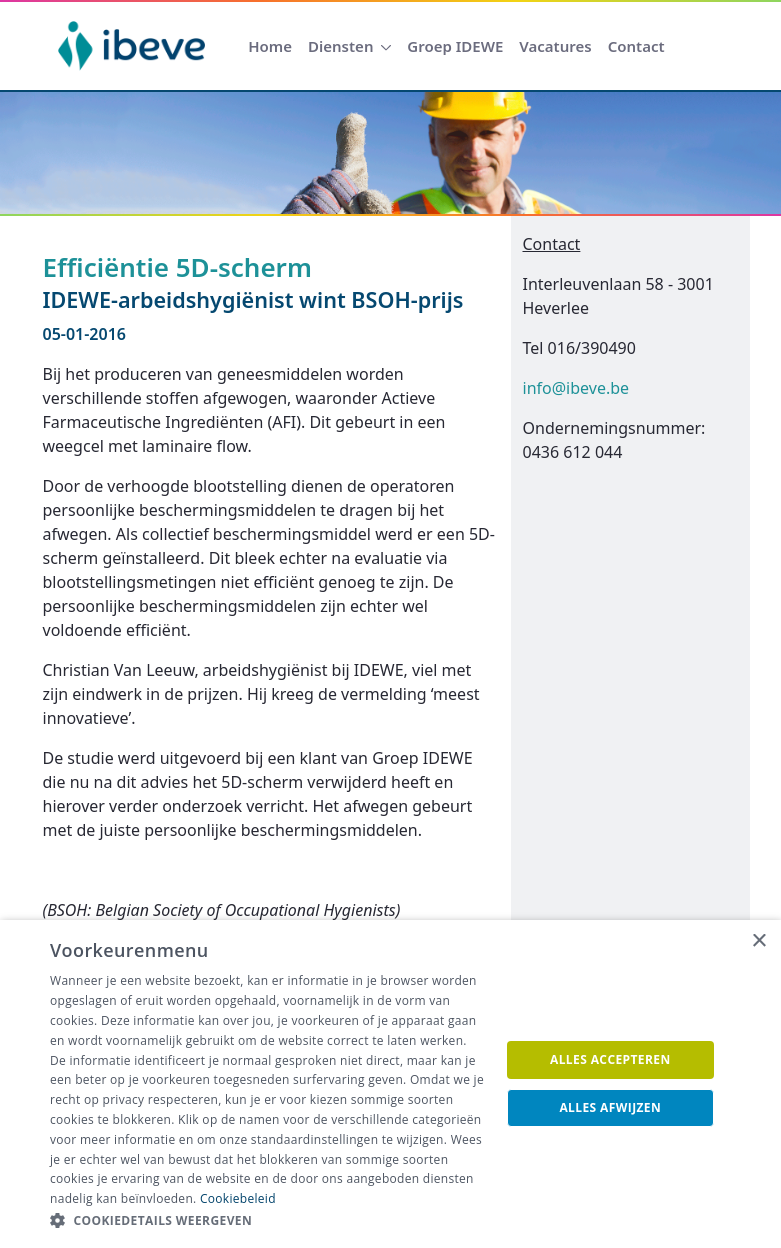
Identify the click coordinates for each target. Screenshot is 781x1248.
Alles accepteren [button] (610, 1059)
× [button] (758, 941)
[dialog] (390, 1084)
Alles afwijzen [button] (610, 1107)
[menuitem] (270, 46)
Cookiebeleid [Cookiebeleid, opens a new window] (238, 1198)
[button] (268, 1221)
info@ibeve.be (576, 388)
